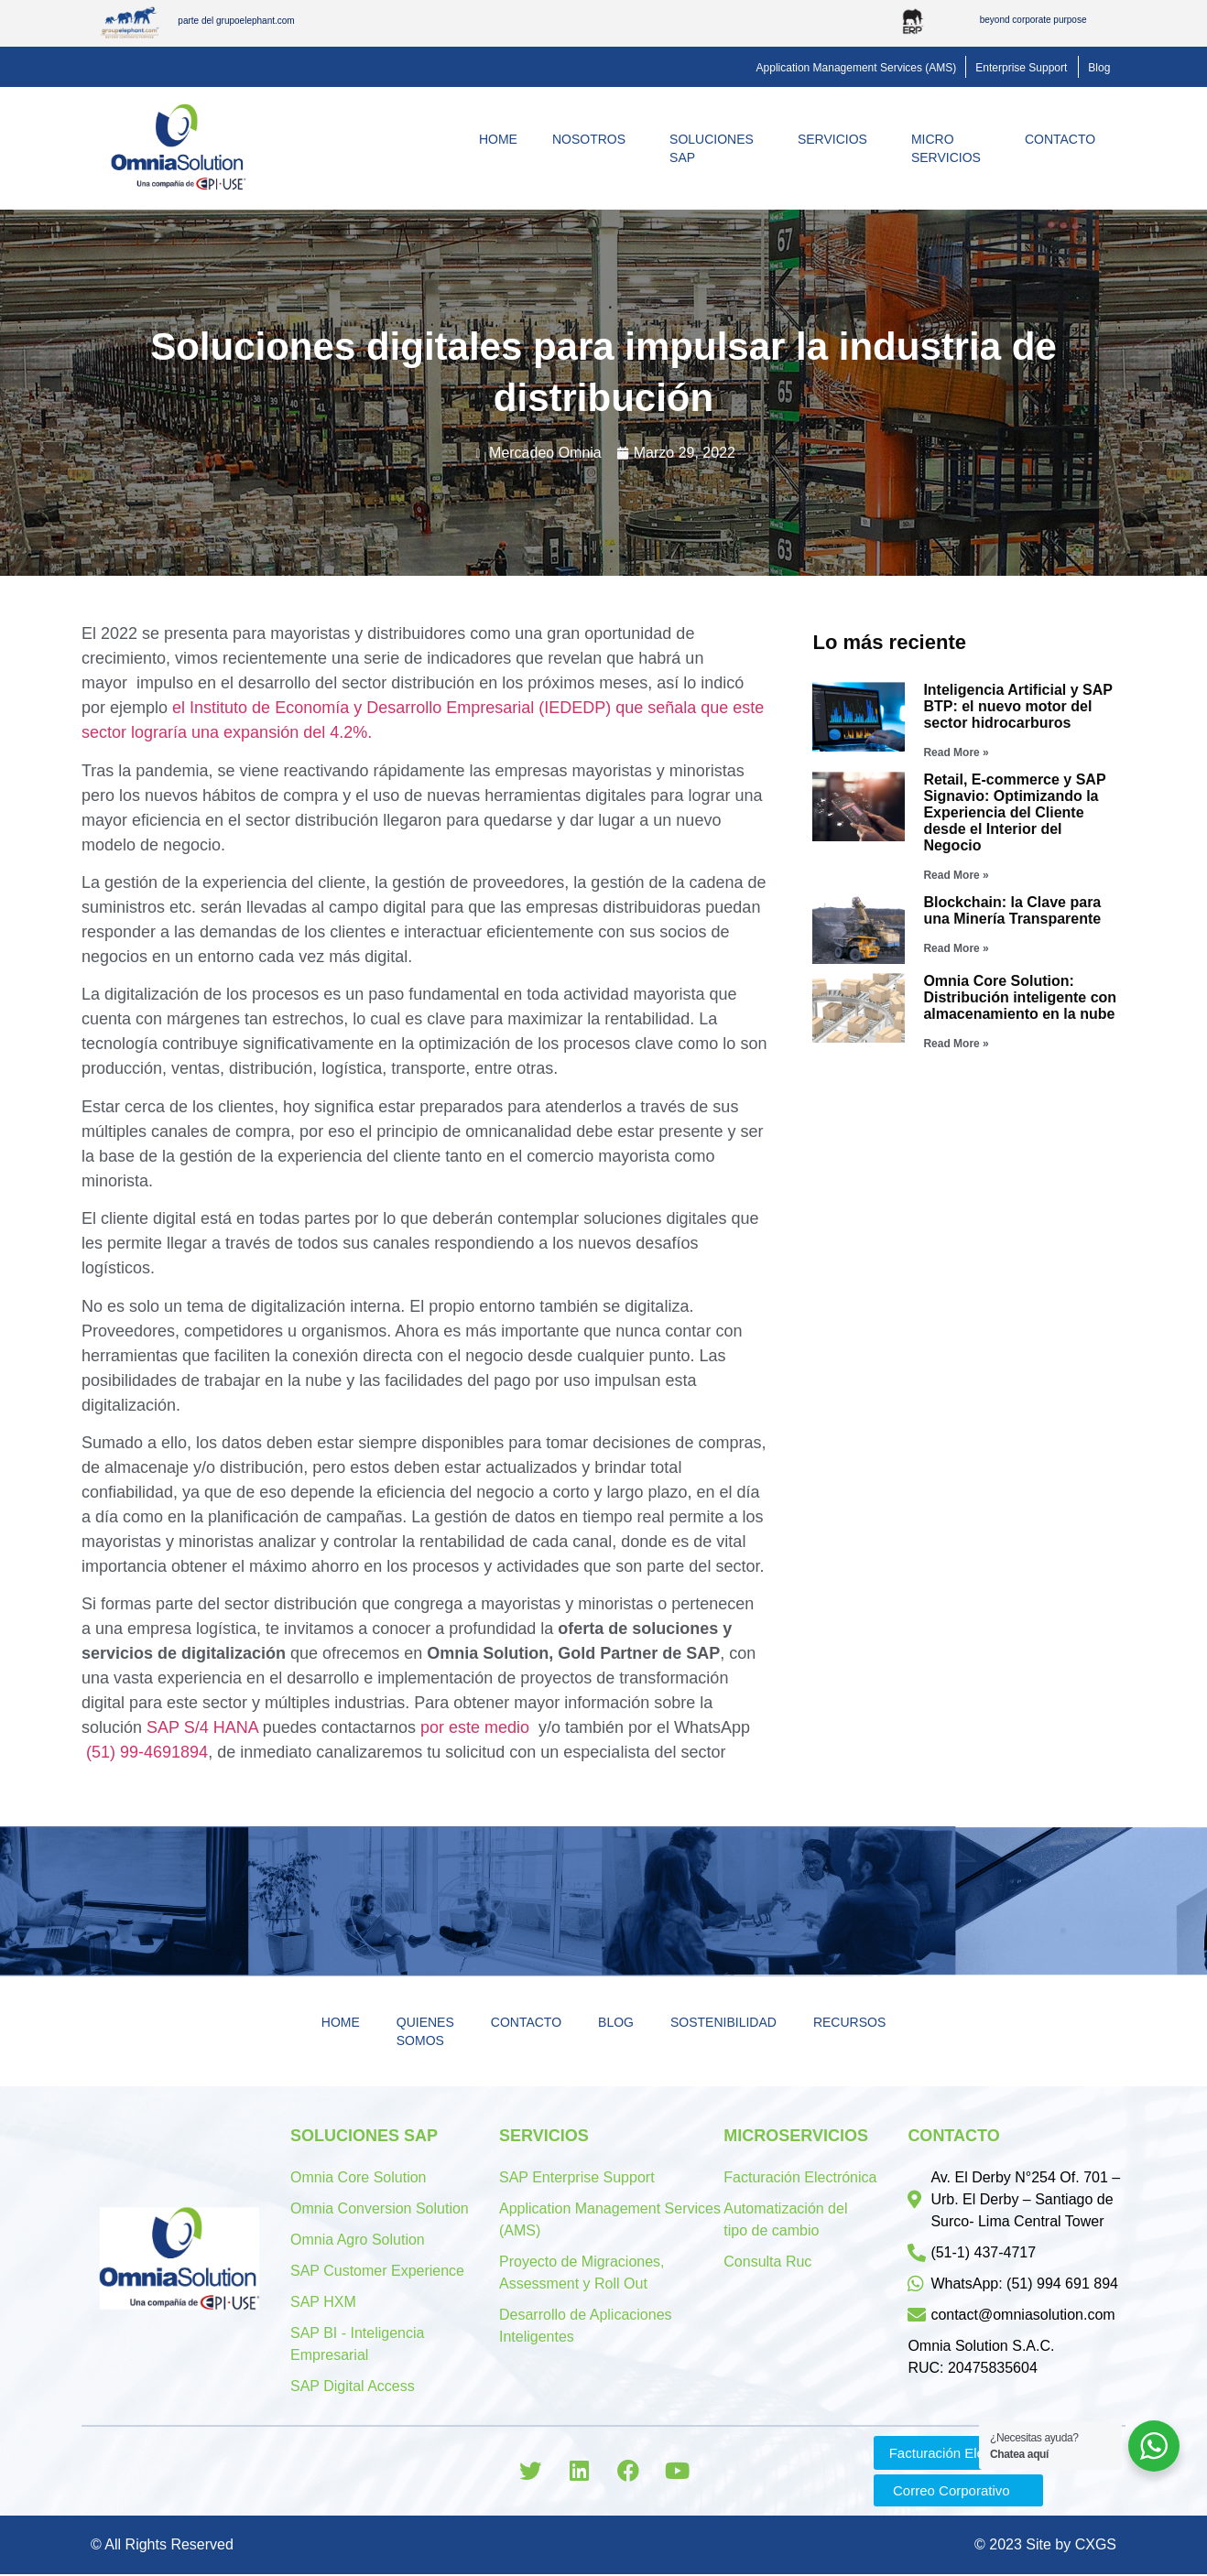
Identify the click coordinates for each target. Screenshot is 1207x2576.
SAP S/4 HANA (202, 1727)
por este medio (474, 1727)
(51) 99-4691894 (147, 1752)
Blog (616, 2022)
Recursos (849, 2022)
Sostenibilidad (723, 2022)
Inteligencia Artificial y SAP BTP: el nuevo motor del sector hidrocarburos (1017, 706)
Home (498, 139)
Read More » (955, 752)
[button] (856, 67)
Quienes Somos (425, 2031)
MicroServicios (950, 148)
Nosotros (593, 139)
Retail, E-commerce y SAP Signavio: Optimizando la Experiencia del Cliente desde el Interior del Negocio (1014, 812)
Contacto (1064, 139)
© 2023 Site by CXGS (1045, 2546)
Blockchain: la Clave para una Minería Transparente (1012, 910)
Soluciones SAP (716, 148)
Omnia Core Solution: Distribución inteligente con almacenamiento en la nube (1019, 997)
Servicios (837, 139)
